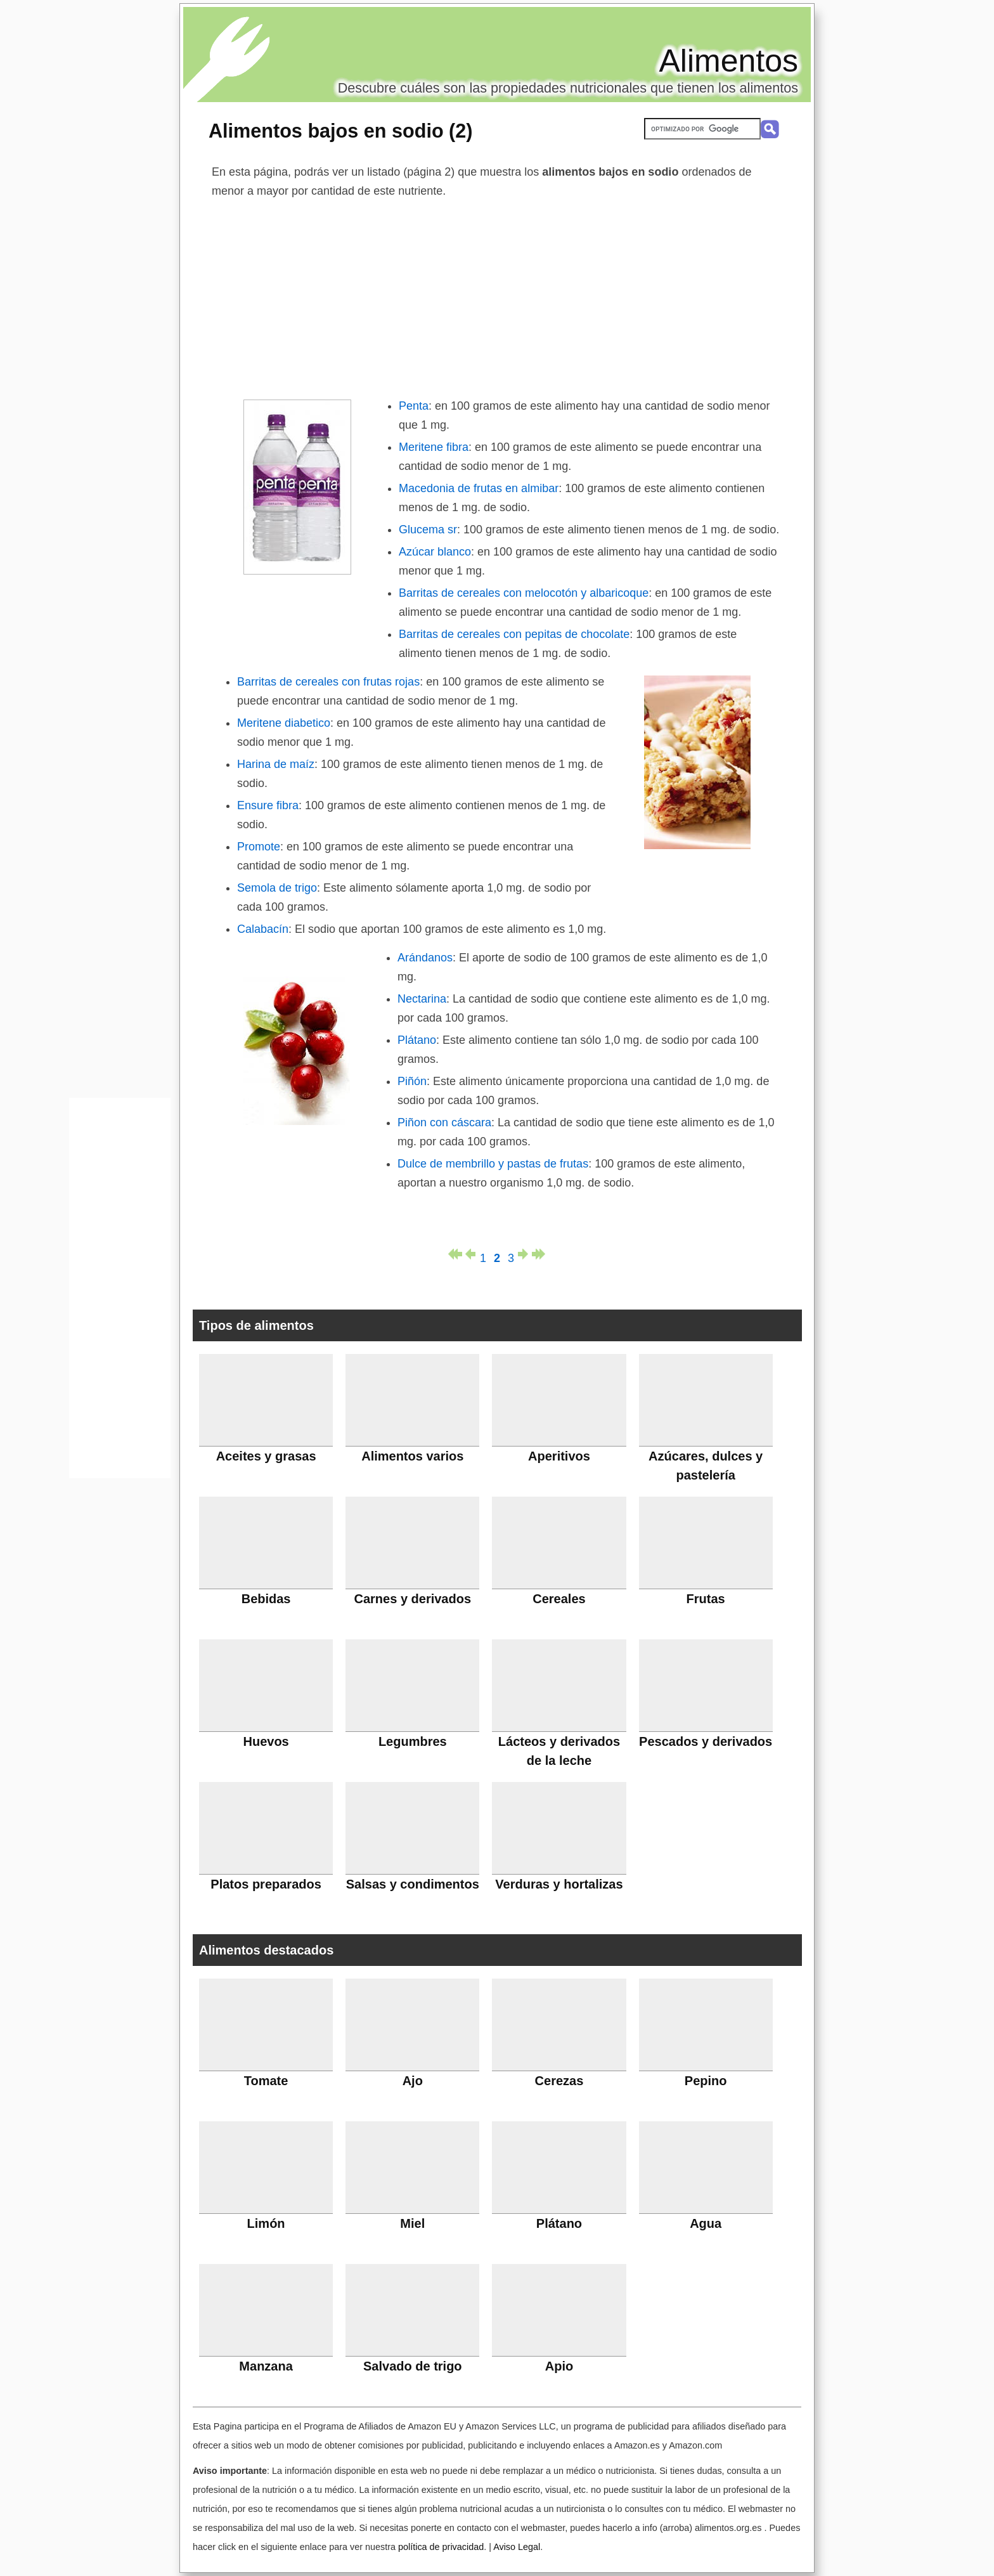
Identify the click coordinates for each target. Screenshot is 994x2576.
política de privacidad (441, 2547)
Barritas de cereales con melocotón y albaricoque (524, 593)
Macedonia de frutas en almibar (478, 488)
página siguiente (525, 1254)
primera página (455, 1254)
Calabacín (262, 929)
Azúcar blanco (435, 551)
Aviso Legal (516, 2547)
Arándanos (425, 957)
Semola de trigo (277, 887)
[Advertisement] (497, 295)
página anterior (469, 1254)
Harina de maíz (275, 764)
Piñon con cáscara (444, 1122)
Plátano (416, 1040)
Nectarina (421, 998)
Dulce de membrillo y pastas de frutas (492, 1163)
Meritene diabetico (283, 723)
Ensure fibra (268, 805)
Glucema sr (428, 529)
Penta (414, 406)
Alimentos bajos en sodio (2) (340, 130)
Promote (258, 846)
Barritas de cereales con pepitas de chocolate (514, 634)
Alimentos (728, 61)
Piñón (412, 1081)
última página (539, 1254)
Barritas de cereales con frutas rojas (328, 681)
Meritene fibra (433, 447)
